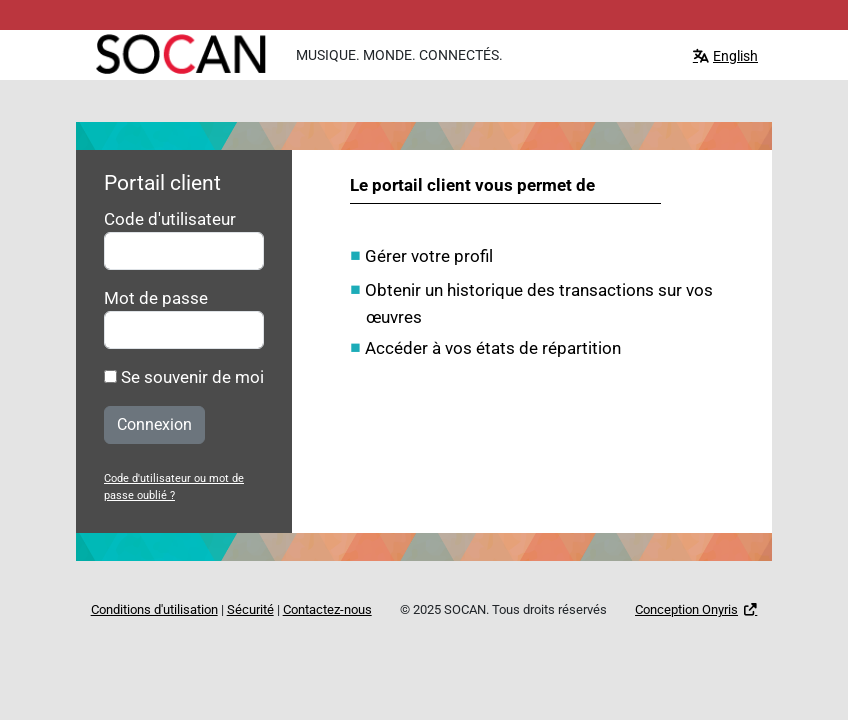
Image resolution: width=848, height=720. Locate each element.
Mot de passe (156, 298)
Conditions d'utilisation (154, 609)
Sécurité (250, 609)
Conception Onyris (686, 609)
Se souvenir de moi (184, 377)
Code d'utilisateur (170, 219)
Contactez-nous (327, 609)
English (735, 56)
